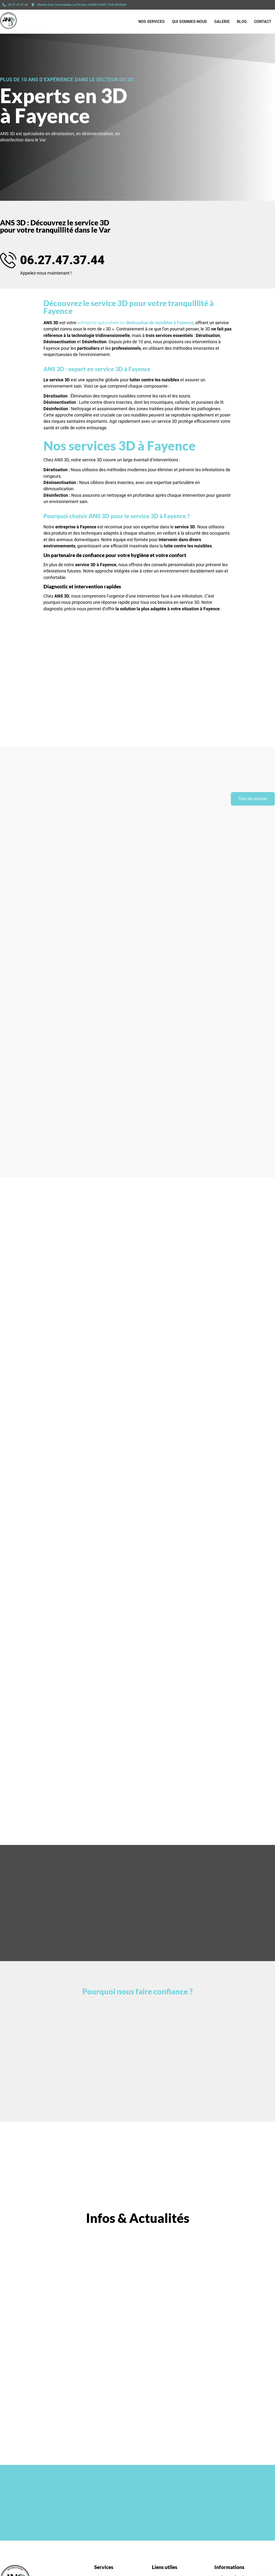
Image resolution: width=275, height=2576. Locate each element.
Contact (262, 21)
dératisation (62, 135)
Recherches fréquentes (174, 2497)
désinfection (12, 142)
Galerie (222, 21)
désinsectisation (97, 135)
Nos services (151, 21)
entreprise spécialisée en (135, 322)
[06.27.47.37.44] (8, 264)
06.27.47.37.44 (62, 260)
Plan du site (163, 2506)
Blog (242, 21)
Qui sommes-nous (189, 21)
